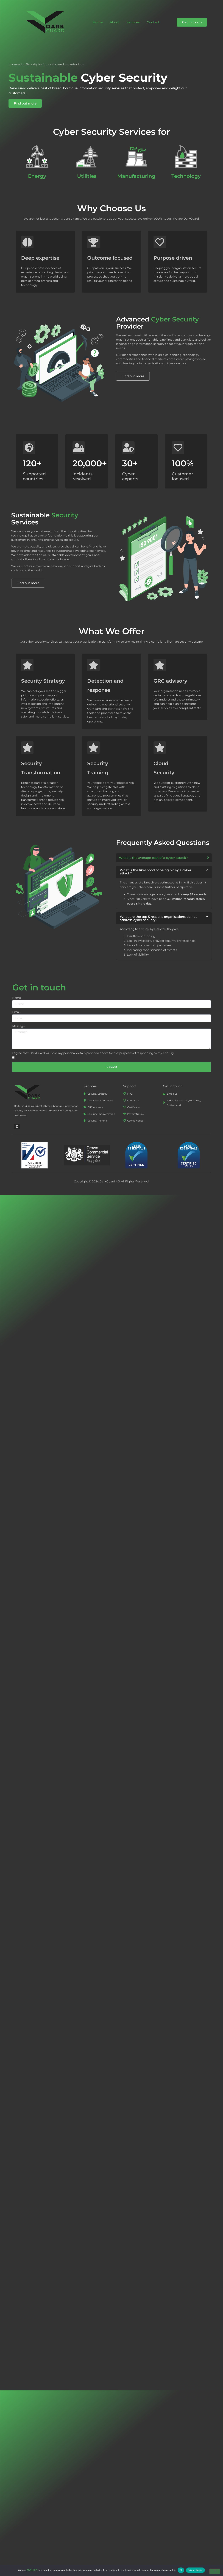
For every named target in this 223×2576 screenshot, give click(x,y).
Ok (180, 2570)
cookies (31, 2570)
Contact (153, 22)
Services (133, 22)
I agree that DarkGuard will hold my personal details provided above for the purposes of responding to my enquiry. (93, 1053)
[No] (214, 2571)
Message (18, 1026)
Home (98, 22)
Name (16, 997)
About (114, 22)
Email (16, 1012)
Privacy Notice (195, 2570)
